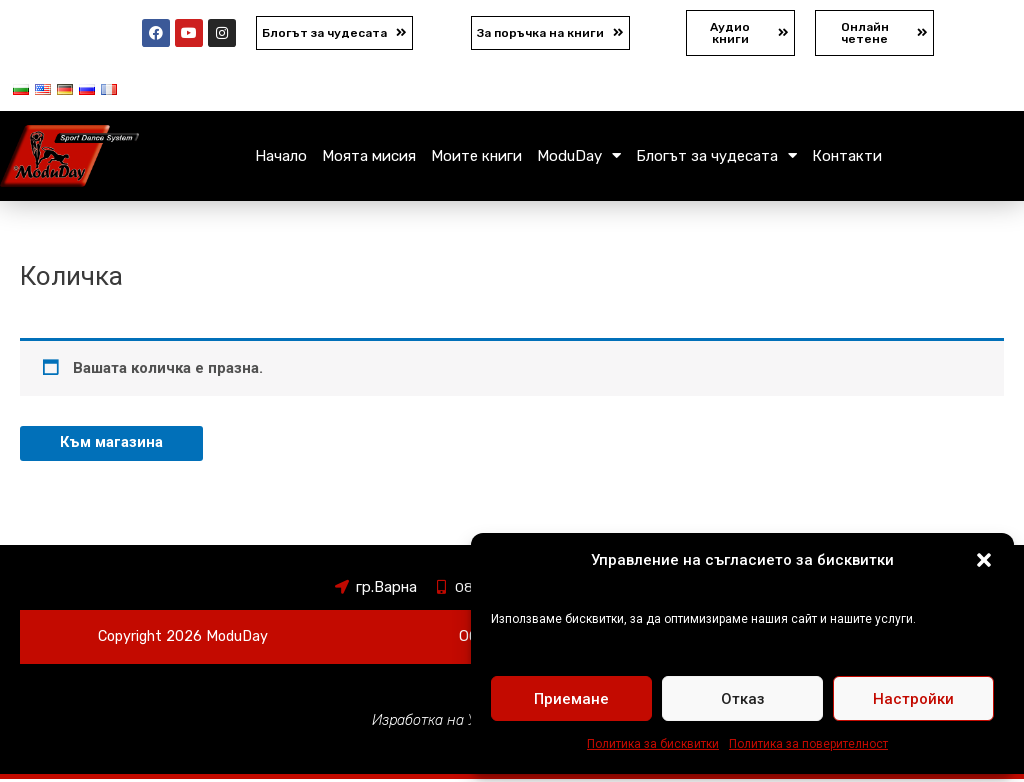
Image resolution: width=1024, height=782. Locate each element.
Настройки (913, 699)
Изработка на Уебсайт (446, 723)
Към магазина (112, 445)
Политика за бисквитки (653, 744)
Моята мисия (369, 158)
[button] (984, 560)
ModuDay (579, 157)
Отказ (743, 699)
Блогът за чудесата (716, 157)
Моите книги (476, 158)
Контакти (847, 158)
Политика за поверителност (808, 744)
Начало (281, 158)
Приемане (571, 699)
